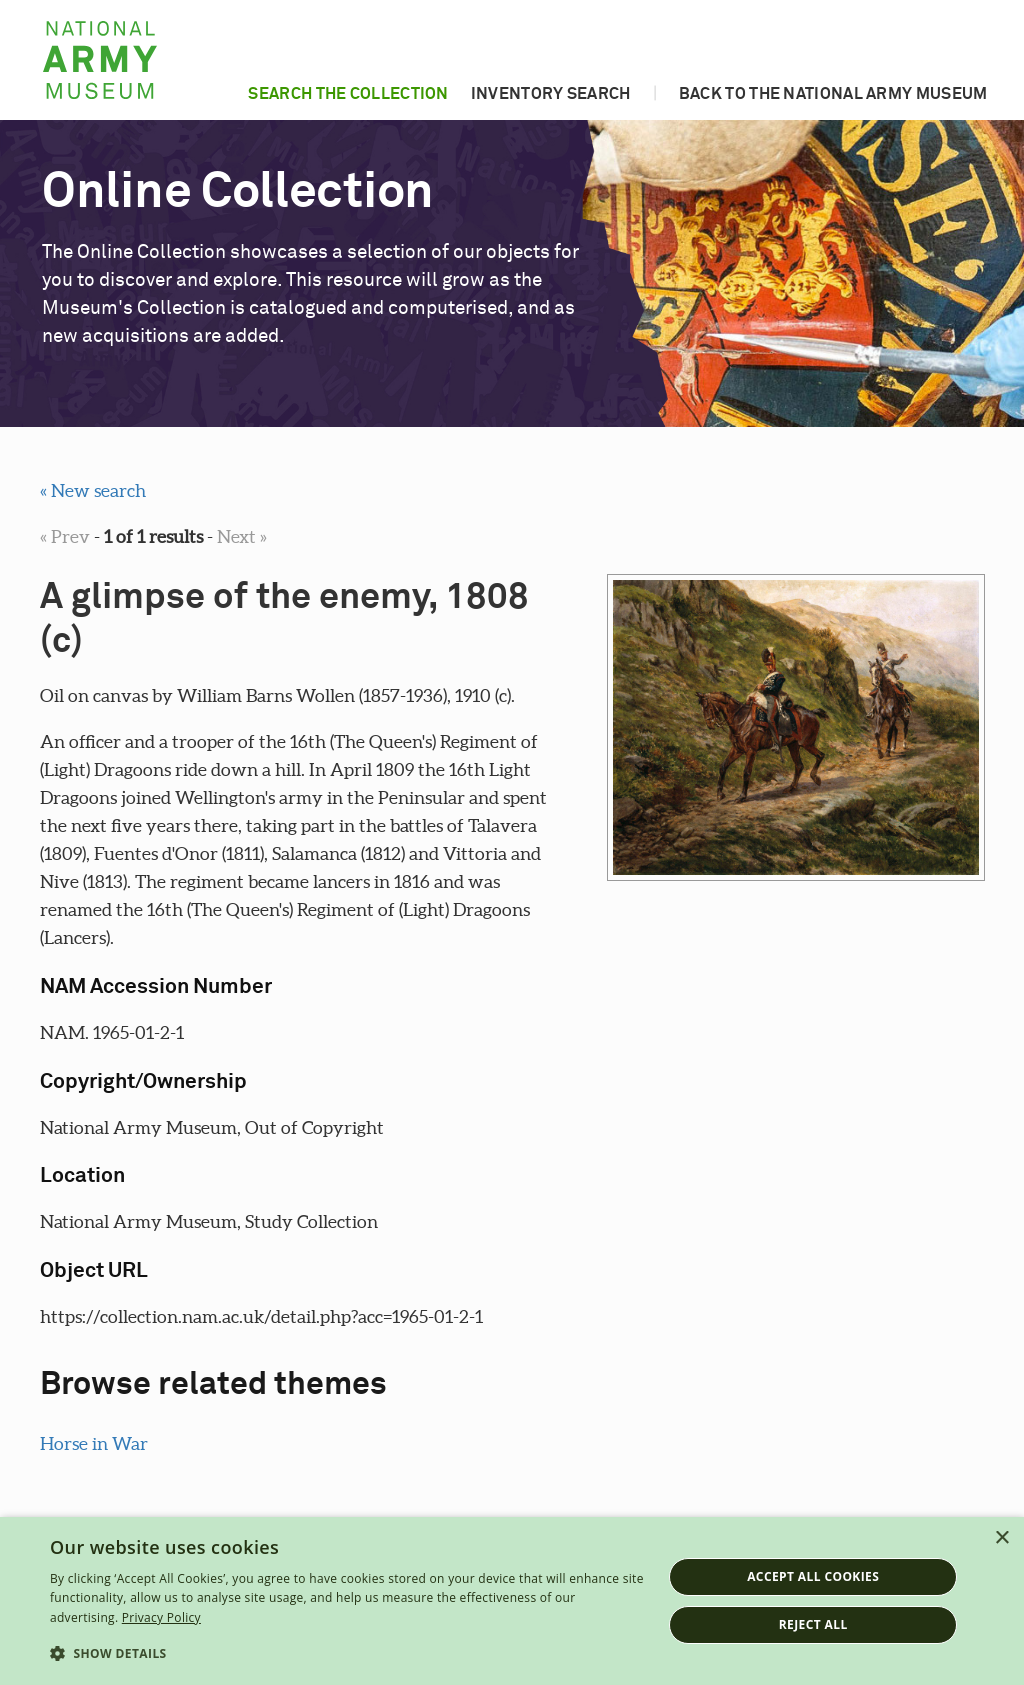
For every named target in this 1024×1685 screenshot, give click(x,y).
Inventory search (551, 94)
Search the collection (348, 94)
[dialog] (512, 1601)
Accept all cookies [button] (813, 1576)
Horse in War (94, 1443)
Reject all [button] (813, 1624)
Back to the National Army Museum (833, 94)
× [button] (1001, 1538)
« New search (93, 490)
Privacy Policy (161, 1617)
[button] (347, 1654)
